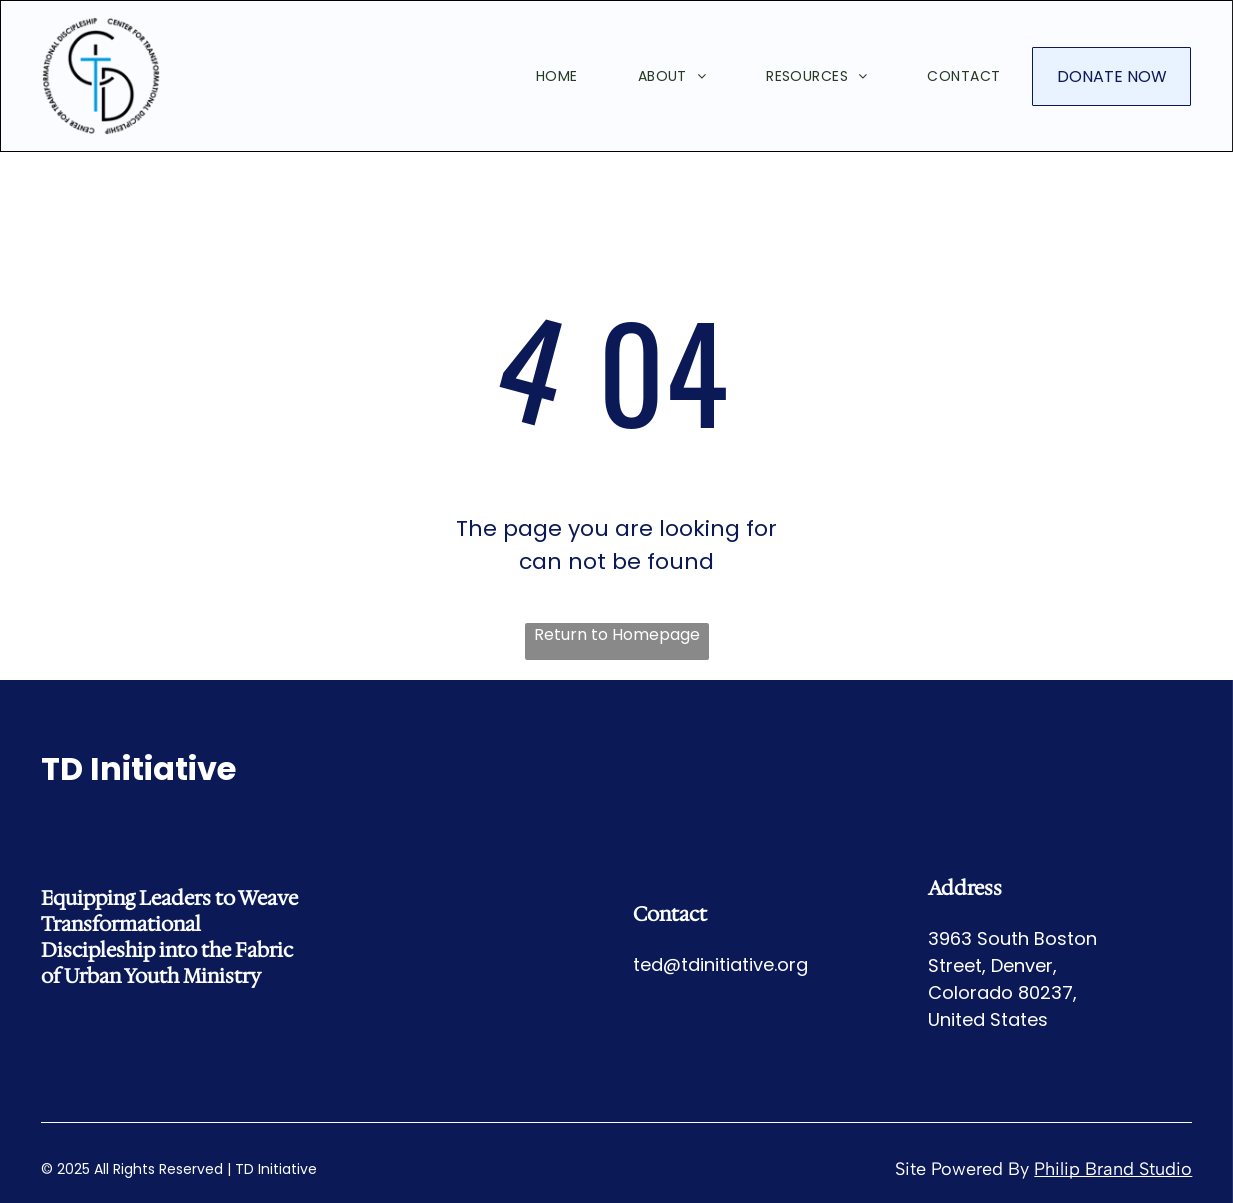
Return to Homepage (617, 634)
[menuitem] (527, 76)
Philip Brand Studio (1113, 1169)
